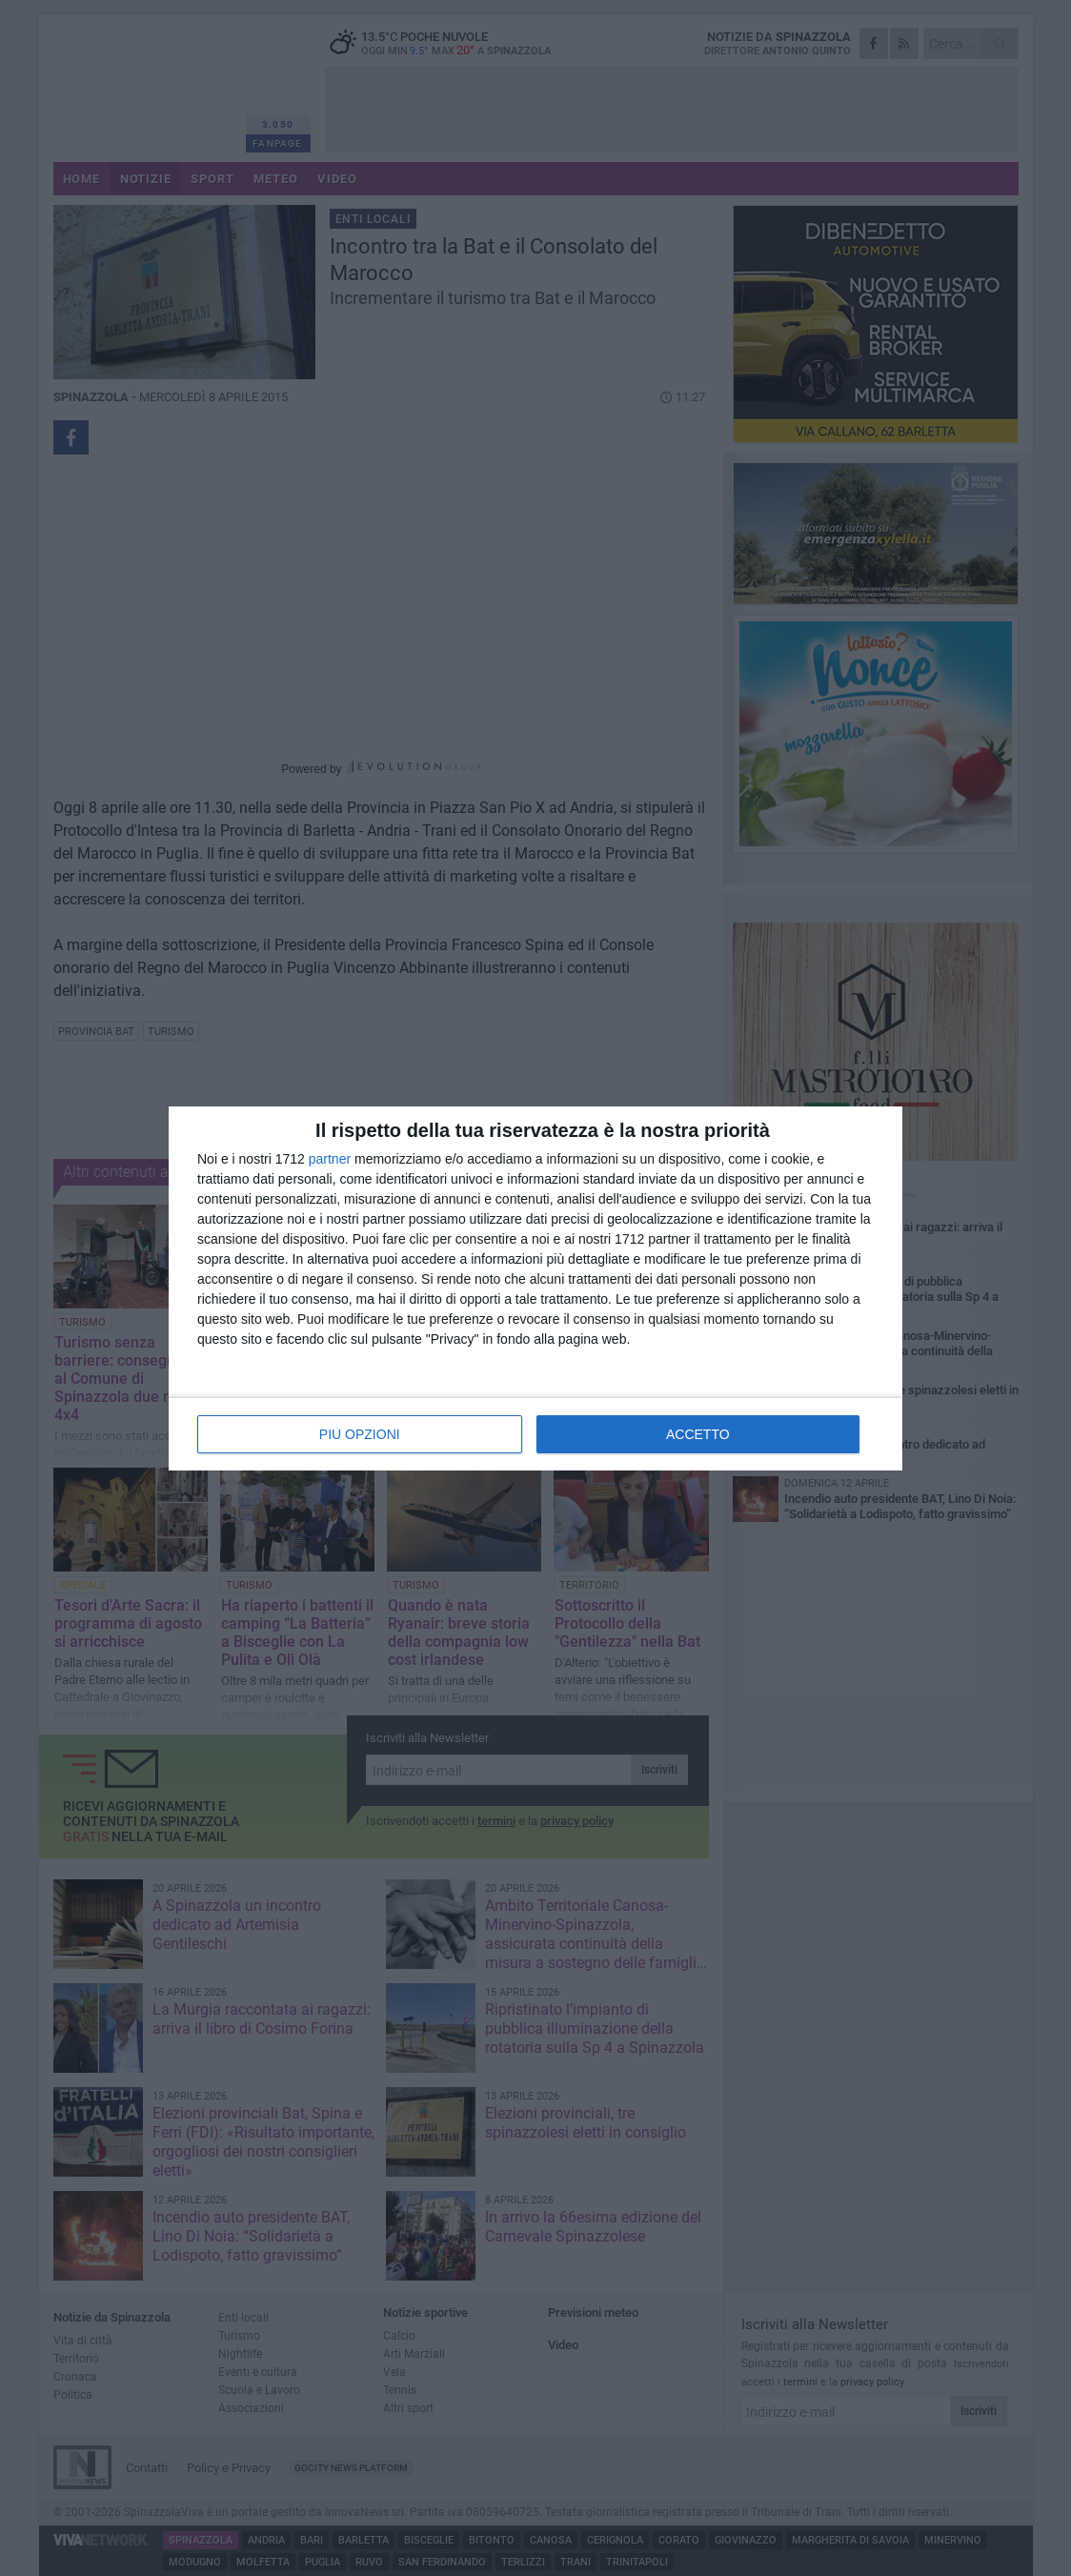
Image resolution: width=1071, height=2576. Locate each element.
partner (330, 1159)
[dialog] (535, 1288)
